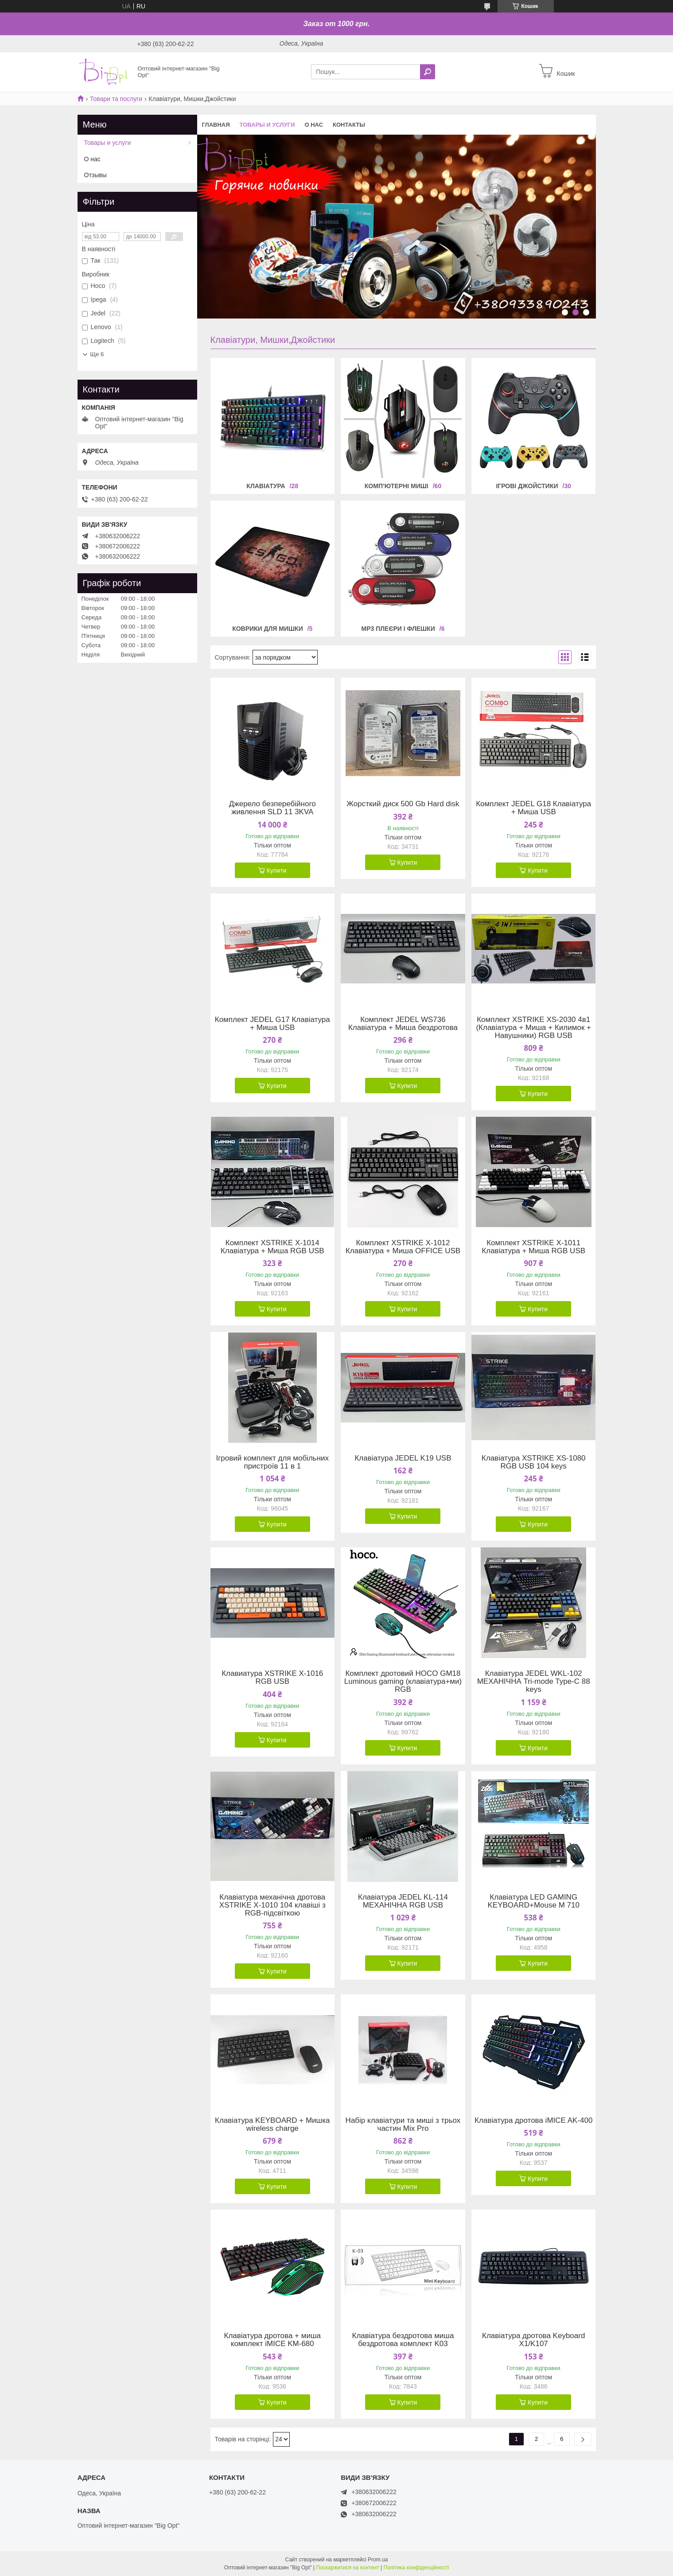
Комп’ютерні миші (396, 486)
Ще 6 (97, 354)
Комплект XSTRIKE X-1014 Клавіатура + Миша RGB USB (272, 1247)
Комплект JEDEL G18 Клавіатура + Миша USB (533, 808)
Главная (216, 124)
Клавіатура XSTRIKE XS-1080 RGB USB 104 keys (534, 1462)
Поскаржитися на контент (347, 2567)
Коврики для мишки (267, 628)
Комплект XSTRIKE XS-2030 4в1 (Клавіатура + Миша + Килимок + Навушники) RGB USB (533, 1028)
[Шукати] (427, 71)
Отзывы (95, 175)
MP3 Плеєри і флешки (398, 628)
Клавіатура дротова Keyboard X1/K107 (533, 2340)
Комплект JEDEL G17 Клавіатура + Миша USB (272, 1024)
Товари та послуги (116, 98)
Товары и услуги (267, 124)
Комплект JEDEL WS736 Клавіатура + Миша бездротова (403, 1024)
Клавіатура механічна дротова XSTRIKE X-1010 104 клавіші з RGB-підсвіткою (272, 1905)
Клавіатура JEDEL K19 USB (402, 1458)
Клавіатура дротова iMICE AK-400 (533, 2121)
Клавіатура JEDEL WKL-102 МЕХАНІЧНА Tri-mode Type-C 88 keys (533, 1682)
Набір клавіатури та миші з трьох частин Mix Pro (403, 2125)
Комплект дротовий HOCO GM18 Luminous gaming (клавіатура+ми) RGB (403, 1682)
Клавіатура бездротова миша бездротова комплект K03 (403, 2340)
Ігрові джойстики (527, 486)
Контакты (349, 124)
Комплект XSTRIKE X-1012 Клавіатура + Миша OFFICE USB (403, 1247)
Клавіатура (265, 486)
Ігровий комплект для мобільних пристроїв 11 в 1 (272, 1462)
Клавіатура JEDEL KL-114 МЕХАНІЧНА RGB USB (403, 1901)
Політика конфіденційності (416, 2567)
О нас (313, 124)
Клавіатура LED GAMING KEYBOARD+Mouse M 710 (534, 1901)
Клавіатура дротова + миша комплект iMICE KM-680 (272, 2340)
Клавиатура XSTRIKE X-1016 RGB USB (272, 1678)
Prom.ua (378, 2560)
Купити (277, 870)
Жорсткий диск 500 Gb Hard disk (402, 804)
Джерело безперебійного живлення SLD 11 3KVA (272, 808)
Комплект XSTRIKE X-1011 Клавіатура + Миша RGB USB (533, 1247)
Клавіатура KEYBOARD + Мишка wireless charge (272, 2125)
